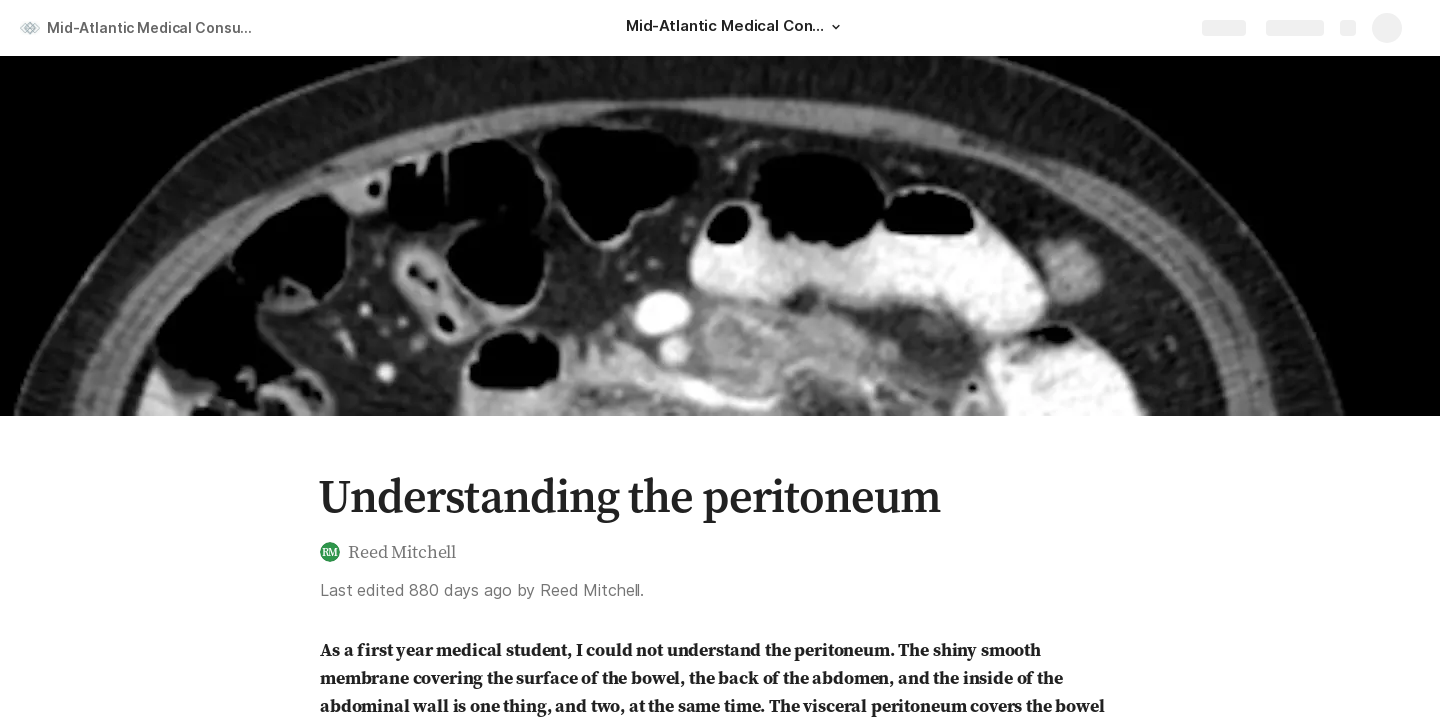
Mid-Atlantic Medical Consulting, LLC (153, 27)
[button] (836, 27)
